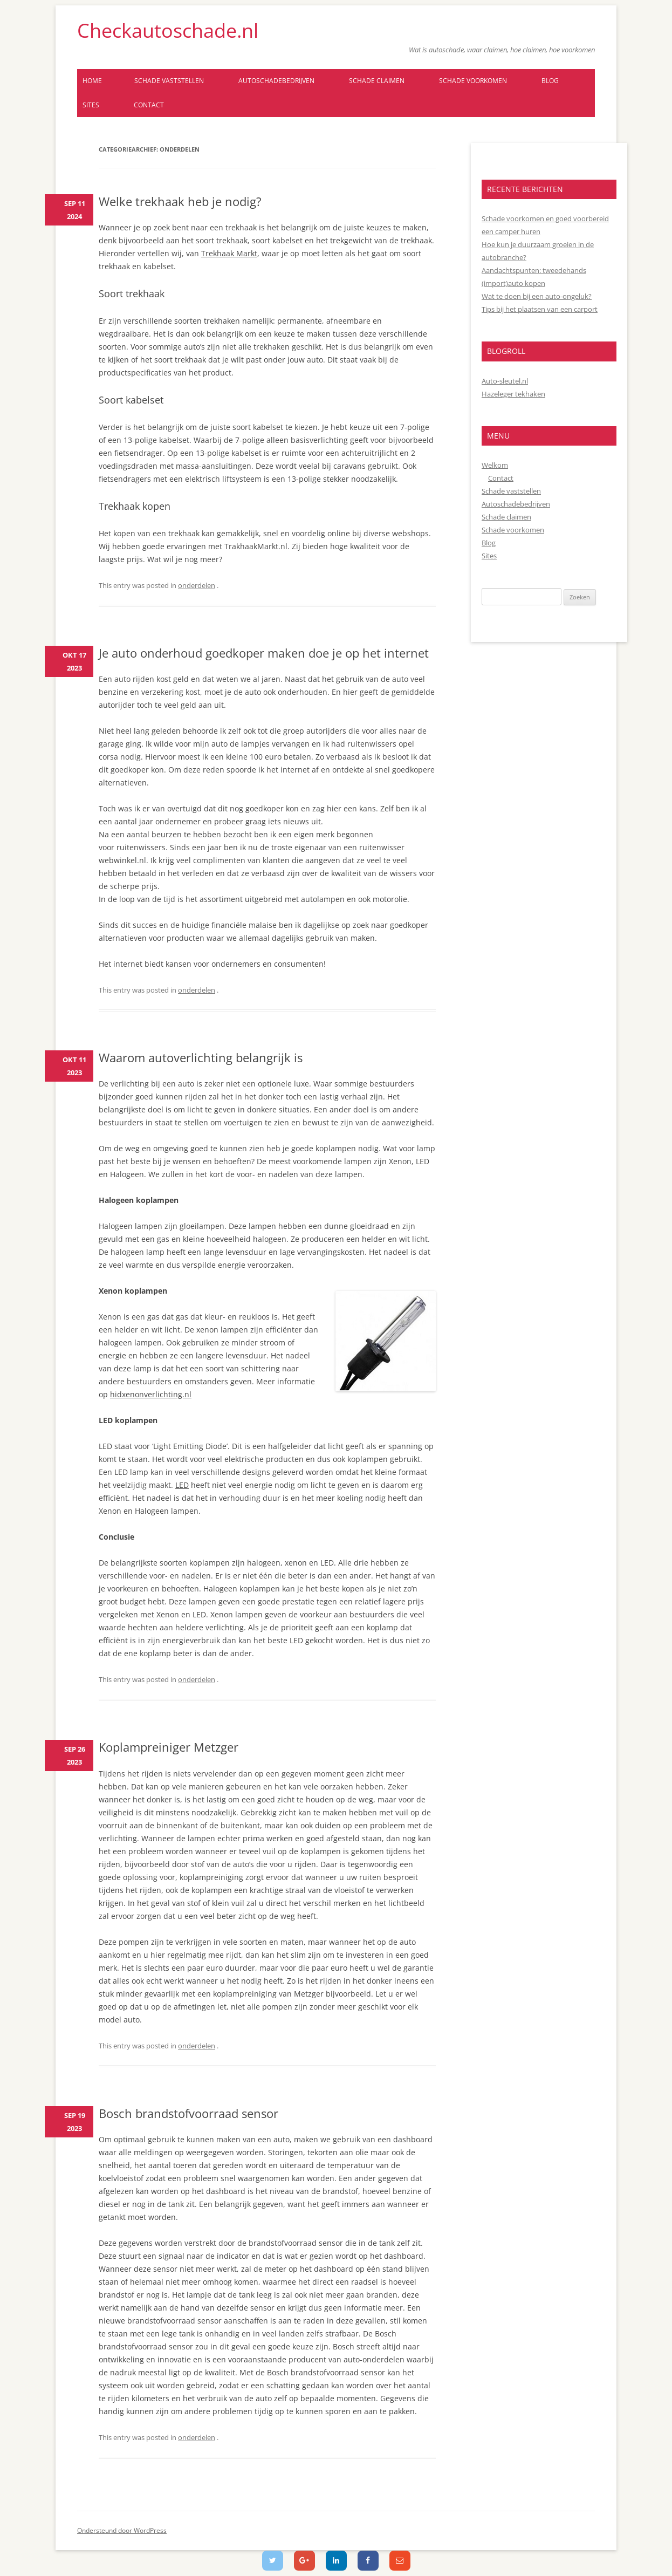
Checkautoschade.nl (167, 30)
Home (92, 80)
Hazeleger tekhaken (513, 394)
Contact (149, 105)
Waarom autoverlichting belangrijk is (201, 1057)
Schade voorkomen (473, 80)
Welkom (495, 465)
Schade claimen (376, 80)
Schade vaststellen (169, 80)
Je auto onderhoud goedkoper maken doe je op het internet (264, 653)
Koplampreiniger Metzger (168, 1747)
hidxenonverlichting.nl (150, 1394)
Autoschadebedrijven (276, 80)
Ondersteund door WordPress (122, 2530)
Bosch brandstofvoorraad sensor (188, 2113)
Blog (550, 80)
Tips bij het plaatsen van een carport (540, 309)
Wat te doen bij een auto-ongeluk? (537, 296)
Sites (91, 105)
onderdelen (196, 585)
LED (182, 1485)
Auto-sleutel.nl (505, 381)
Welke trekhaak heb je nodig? (180, 201)
